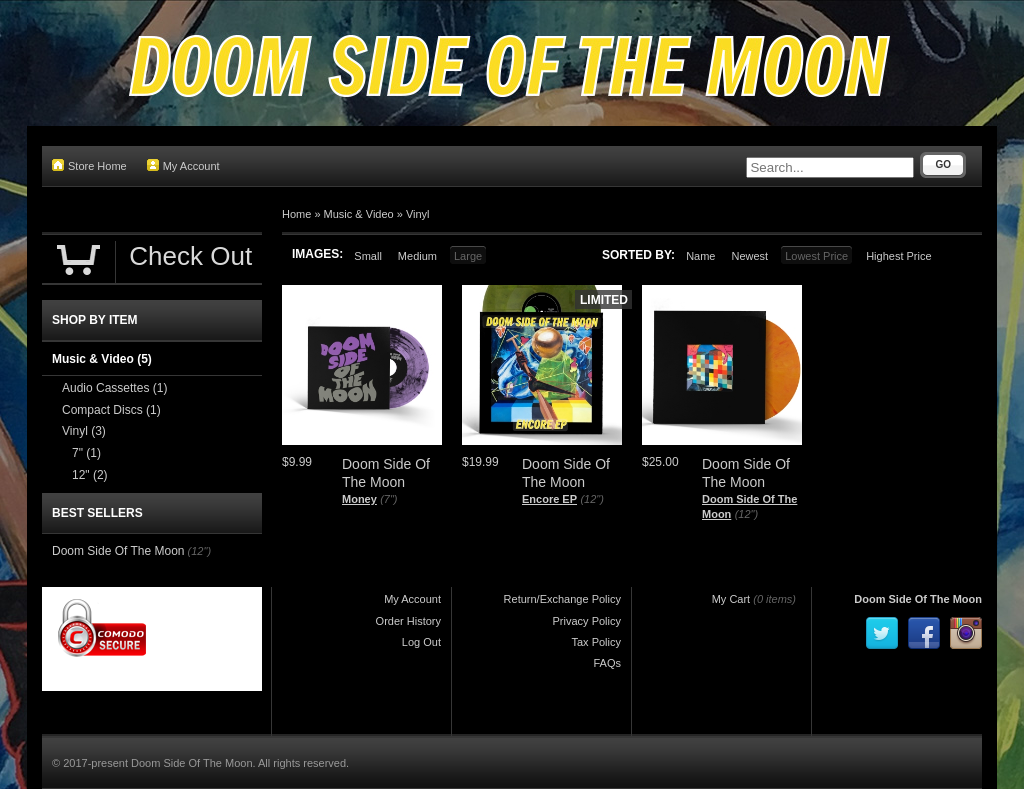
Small (368, 256)
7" (86, 453)
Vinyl (418, 214)
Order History (408, 621)
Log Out (421, 642)
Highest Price (898, 256)
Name (700, 256)
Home (296, 214)
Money (359, 499)
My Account (183, 165)
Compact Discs (111, 410)
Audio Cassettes (114, 388)
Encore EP (549, 499)
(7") (388, 499)
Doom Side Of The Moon (118, 551)
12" (90, 475)
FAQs (607, 663)
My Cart (731, 599)
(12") (591, 499)
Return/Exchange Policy (562, 599)
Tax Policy (596, 642)
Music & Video (359, 214)
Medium (417, 256)
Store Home (89, 165)
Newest (749, 256)
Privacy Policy (587, 621)
